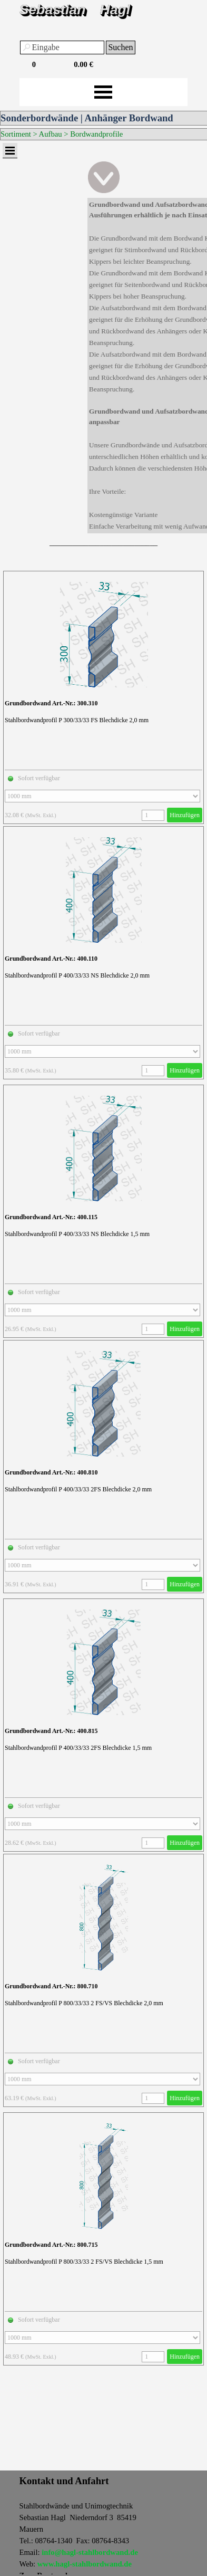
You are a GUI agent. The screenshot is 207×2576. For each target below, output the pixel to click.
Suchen (120, 47)
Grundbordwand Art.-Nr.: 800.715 (51, 2244)
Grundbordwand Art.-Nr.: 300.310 (51, 703)
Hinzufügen (185, 815)
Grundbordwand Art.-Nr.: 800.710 (51, 1986)
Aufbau (50, 134)
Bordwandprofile (96, 134)
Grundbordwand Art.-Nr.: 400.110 (51, 958)
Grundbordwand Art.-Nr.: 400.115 (51, 1217)
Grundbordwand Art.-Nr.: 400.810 (51, 1472)
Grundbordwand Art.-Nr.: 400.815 (51, 1731)
